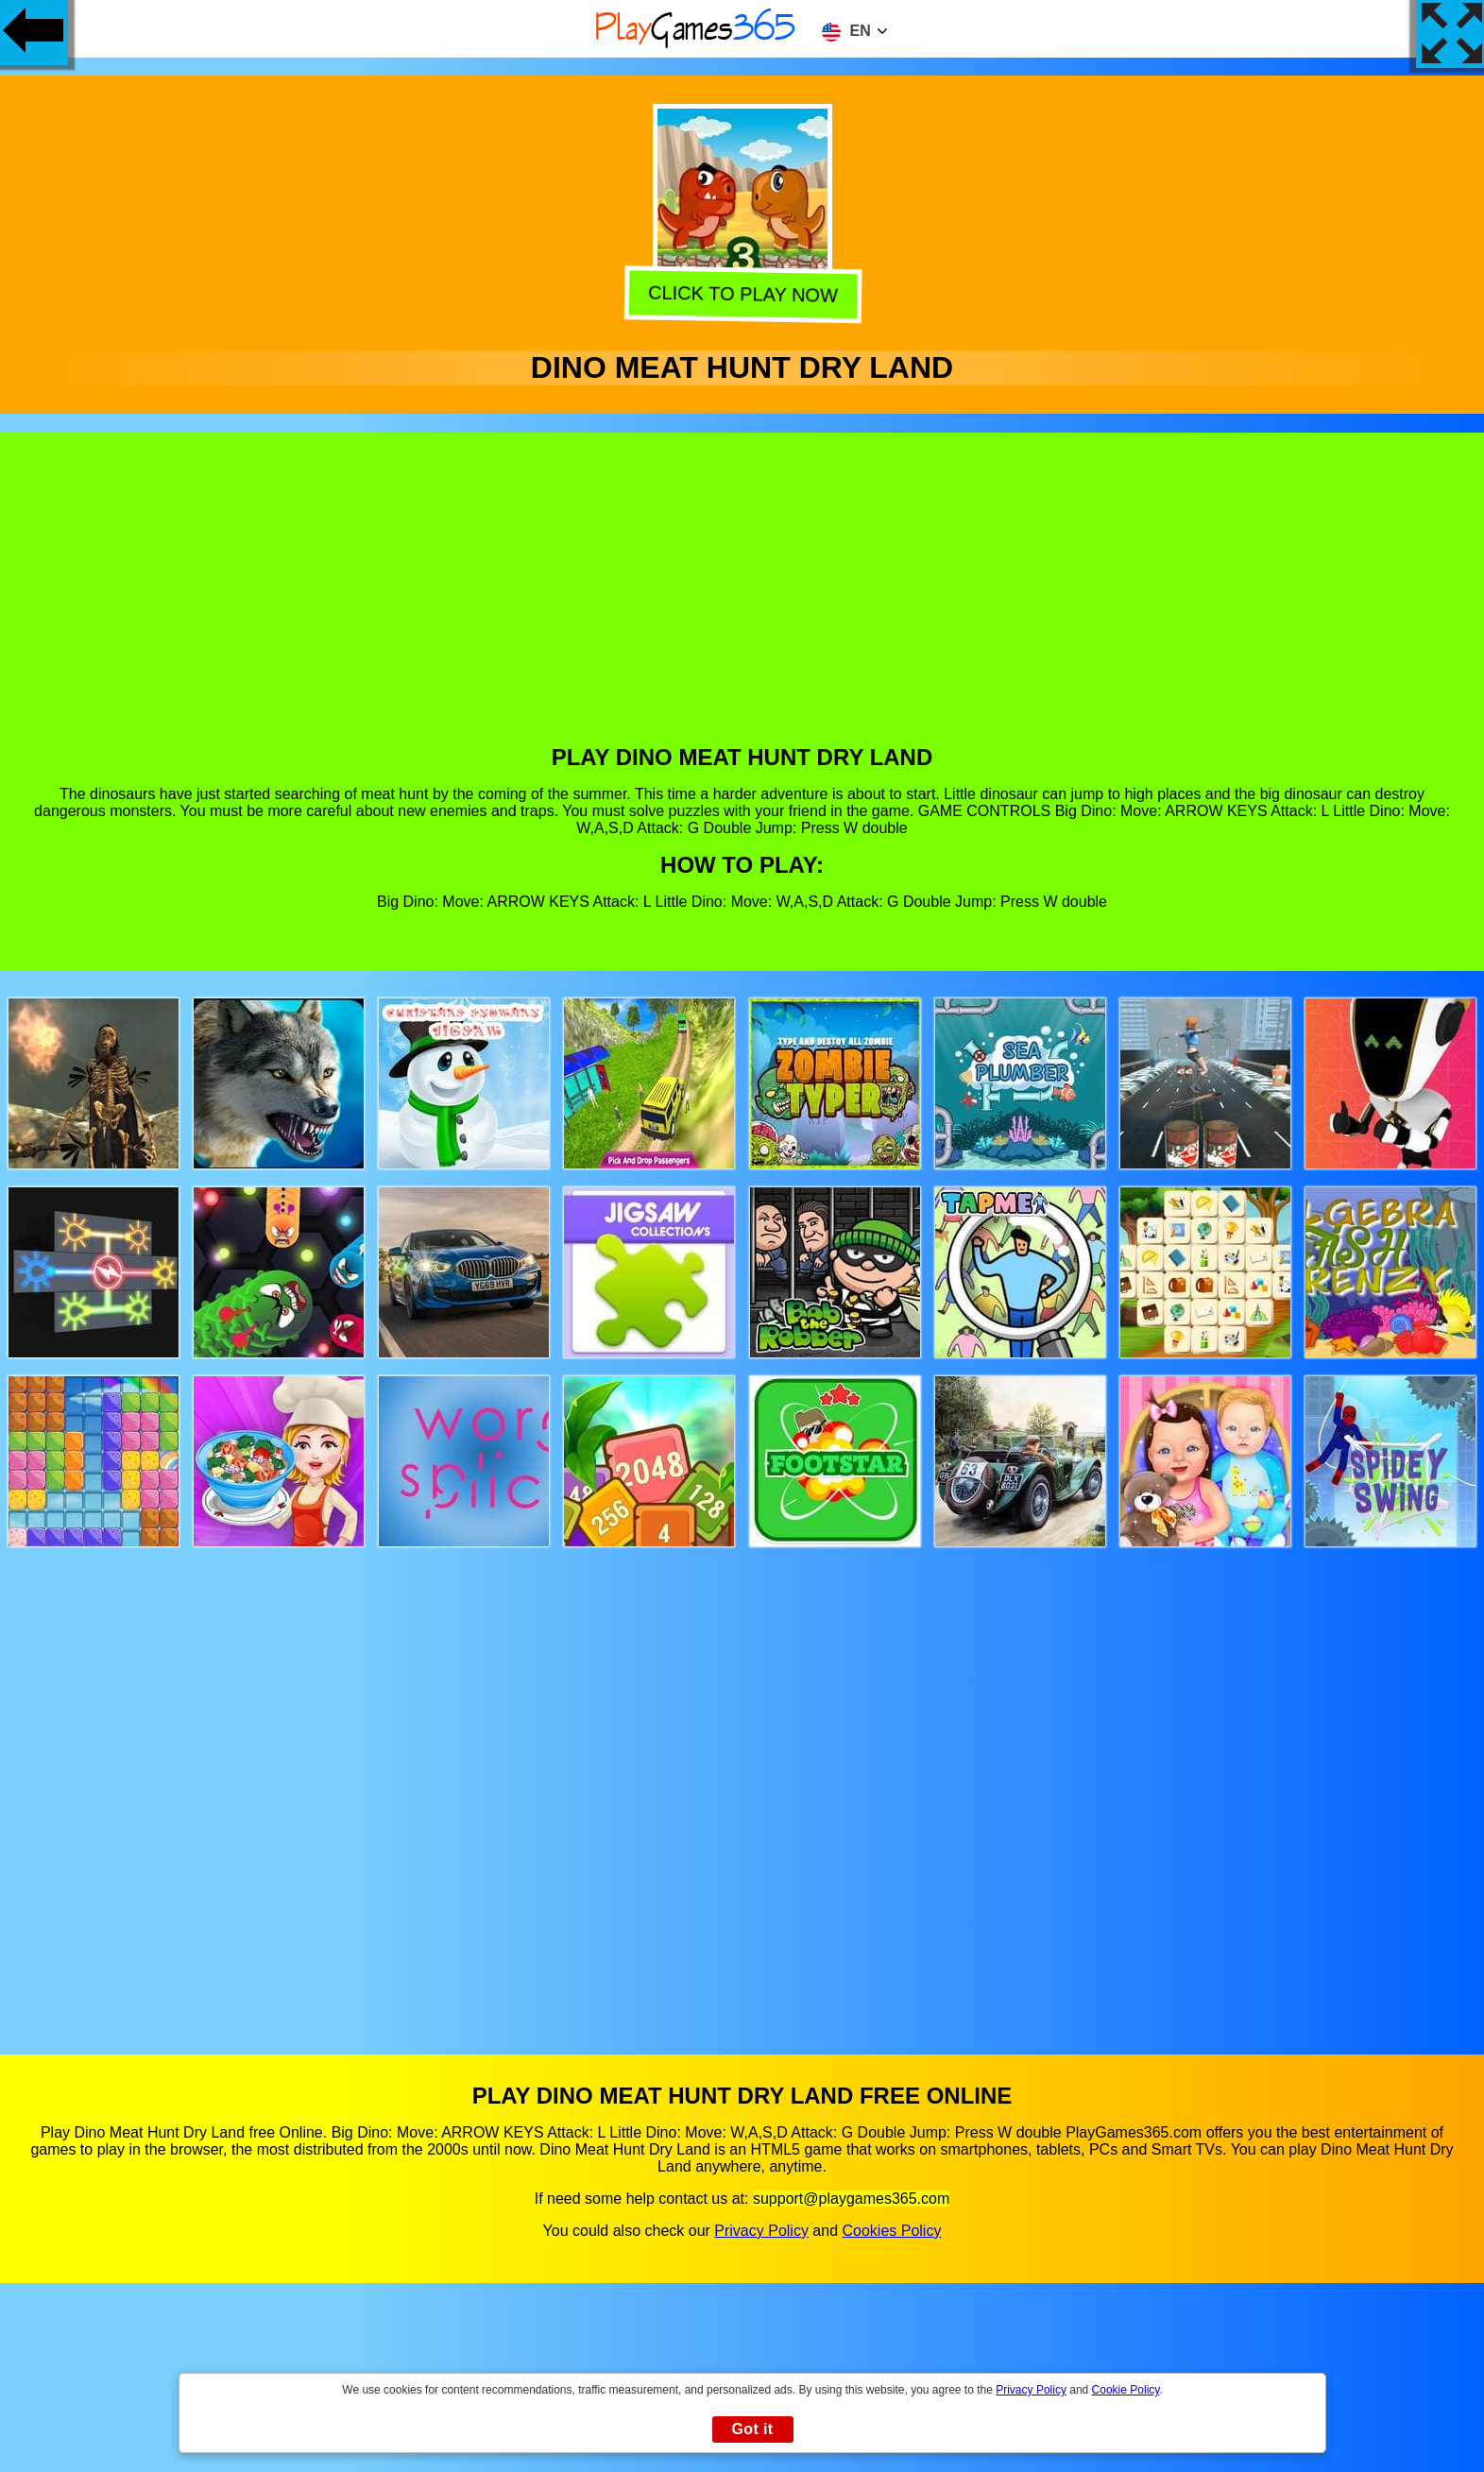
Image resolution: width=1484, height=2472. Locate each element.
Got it (752, 2429)
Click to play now (739, 294)
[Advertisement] (742, 602)
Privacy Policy (761, 2231)
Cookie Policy (1126, 2389)
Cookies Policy (891, 2231)
